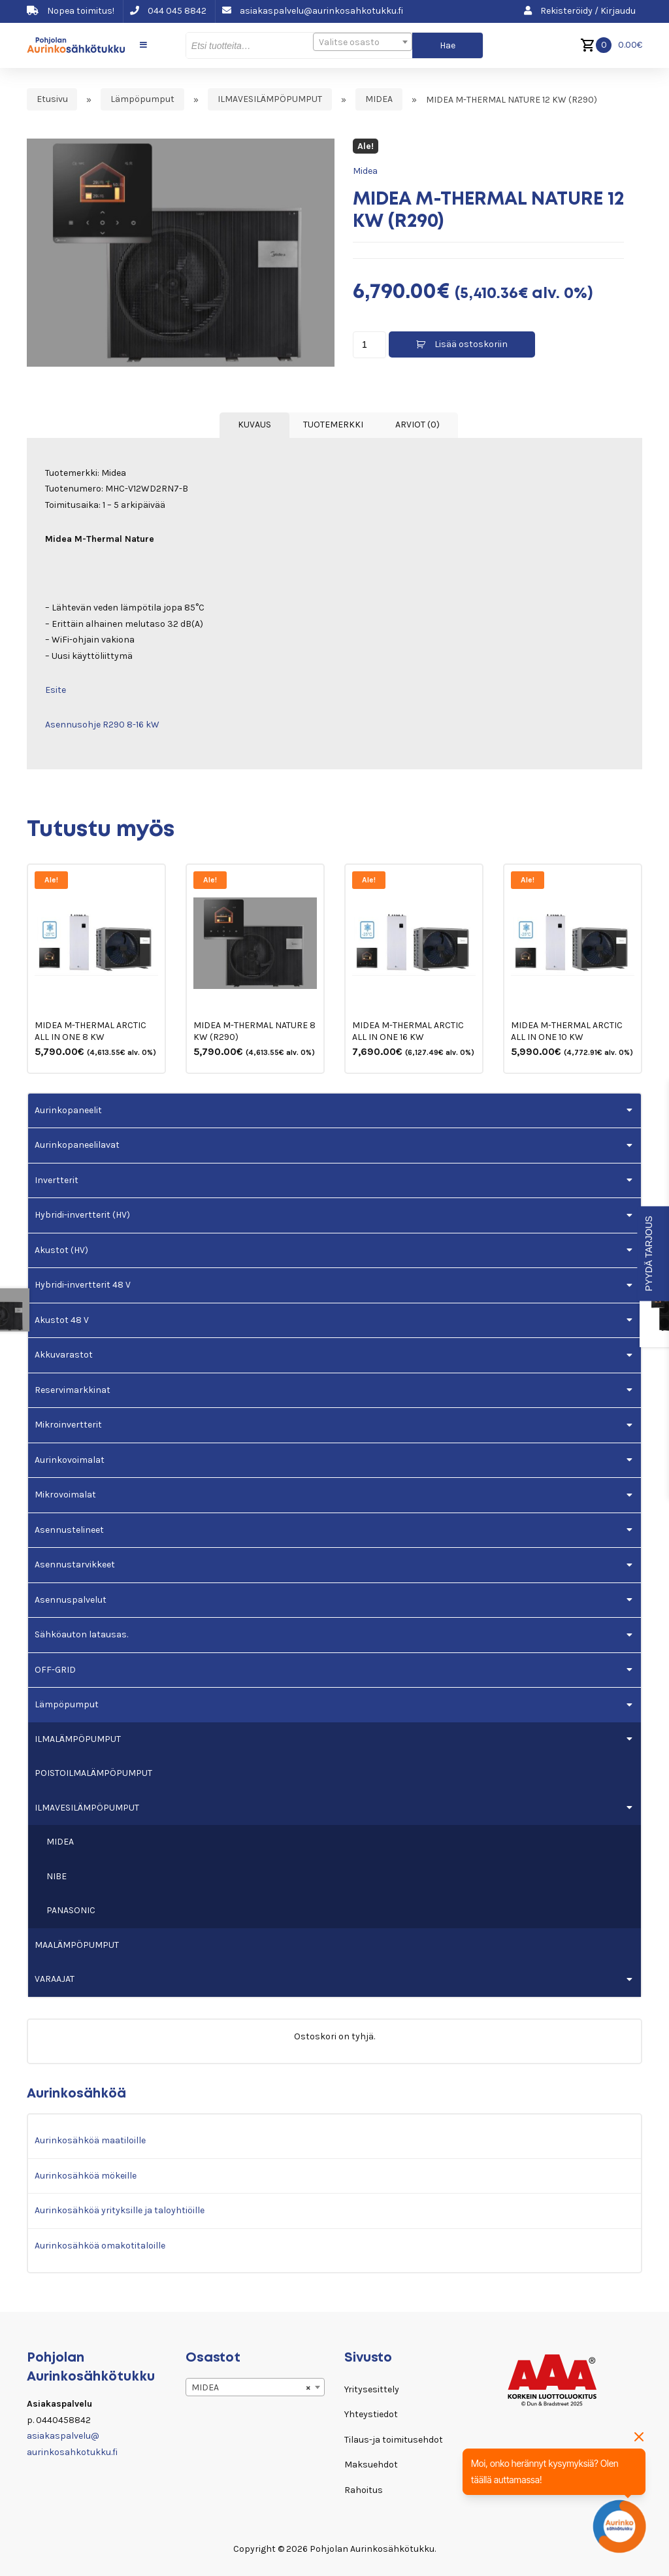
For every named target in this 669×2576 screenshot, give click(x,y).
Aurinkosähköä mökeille (86, 2175)
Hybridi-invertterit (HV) (82, 1214)
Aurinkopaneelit (68, 1110)
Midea (365, 170)
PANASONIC (70, 1910)
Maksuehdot (371, 2464)
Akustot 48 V (62, 1320)
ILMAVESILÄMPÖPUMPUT (270, 99)
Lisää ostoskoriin (471, 344)
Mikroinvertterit (68, 1424)
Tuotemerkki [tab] (333, 424)
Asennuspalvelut (70, 1599)
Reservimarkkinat (72, 1390)
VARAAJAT (54, 1978)
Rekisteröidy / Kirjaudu (580, 10)
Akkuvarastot (64, 1354)
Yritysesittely (371, 2389)
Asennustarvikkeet (75, 1564)
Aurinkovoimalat (70, 1459)
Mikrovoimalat (65, 1494)
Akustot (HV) (61, 1250)
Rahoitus (363, 2490)
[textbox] (363, 42)
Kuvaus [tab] (254, 424)
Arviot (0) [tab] (417, 424)
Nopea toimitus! (70, 10)
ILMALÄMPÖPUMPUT (78, 1739)
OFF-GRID (55, 1669)
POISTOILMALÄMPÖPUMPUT (93, 1773)
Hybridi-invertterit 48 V (83, 1284)
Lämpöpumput (142, 99)
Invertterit (56, 1180)
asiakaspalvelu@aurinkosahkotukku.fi (312, 10)
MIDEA (379, 99)
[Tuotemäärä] (369, 344)
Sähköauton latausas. (81, 1634)
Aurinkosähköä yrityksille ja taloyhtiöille (119, 2210)
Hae (447, 45)
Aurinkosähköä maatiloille (90, 2140)
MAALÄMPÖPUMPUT (77, 1944)
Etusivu (52, 99)
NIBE (56, 1876)
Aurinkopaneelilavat (77, 1144)
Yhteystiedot (371, 2414)
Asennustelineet (69, 1529)
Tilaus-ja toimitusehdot (393, 2439)
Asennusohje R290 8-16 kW (102, 724)
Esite (55, 689)
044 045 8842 (168, 10)
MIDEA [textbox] (251, 2388)
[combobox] (362, 42)
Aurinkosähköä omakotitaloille (100, 2245)
